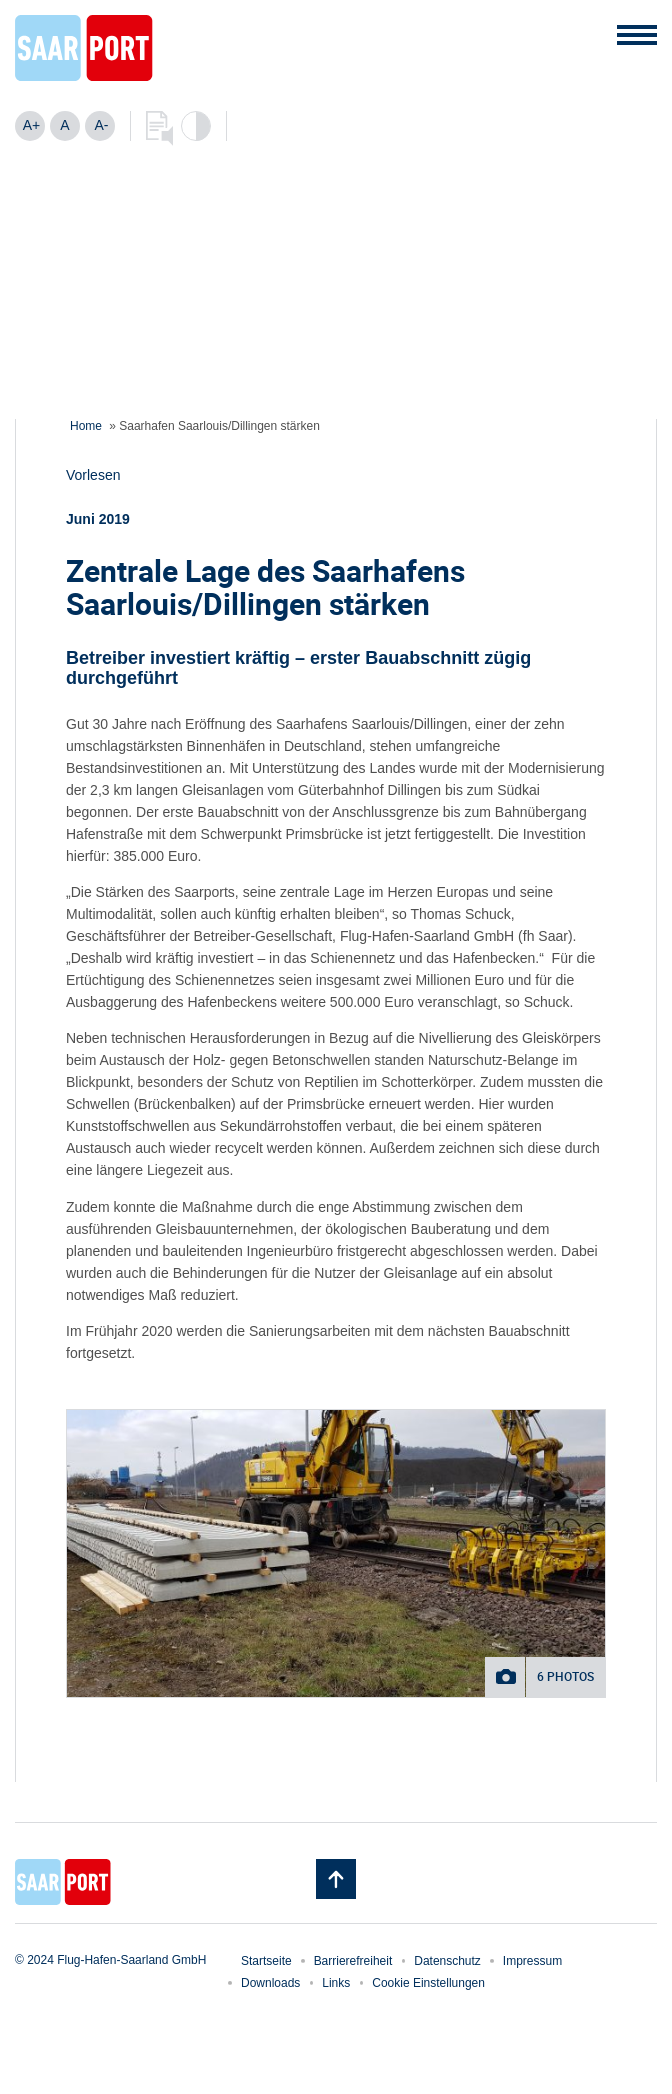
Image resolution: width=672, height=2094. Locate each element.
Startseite (266, 1961)
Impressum (532, 1961)
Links (336, 1983)
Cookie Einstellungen (428, 1983)
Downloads (270, 1983)
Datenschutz (447, 1961)
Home (86, 426)
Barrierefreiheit (353, 1961)
